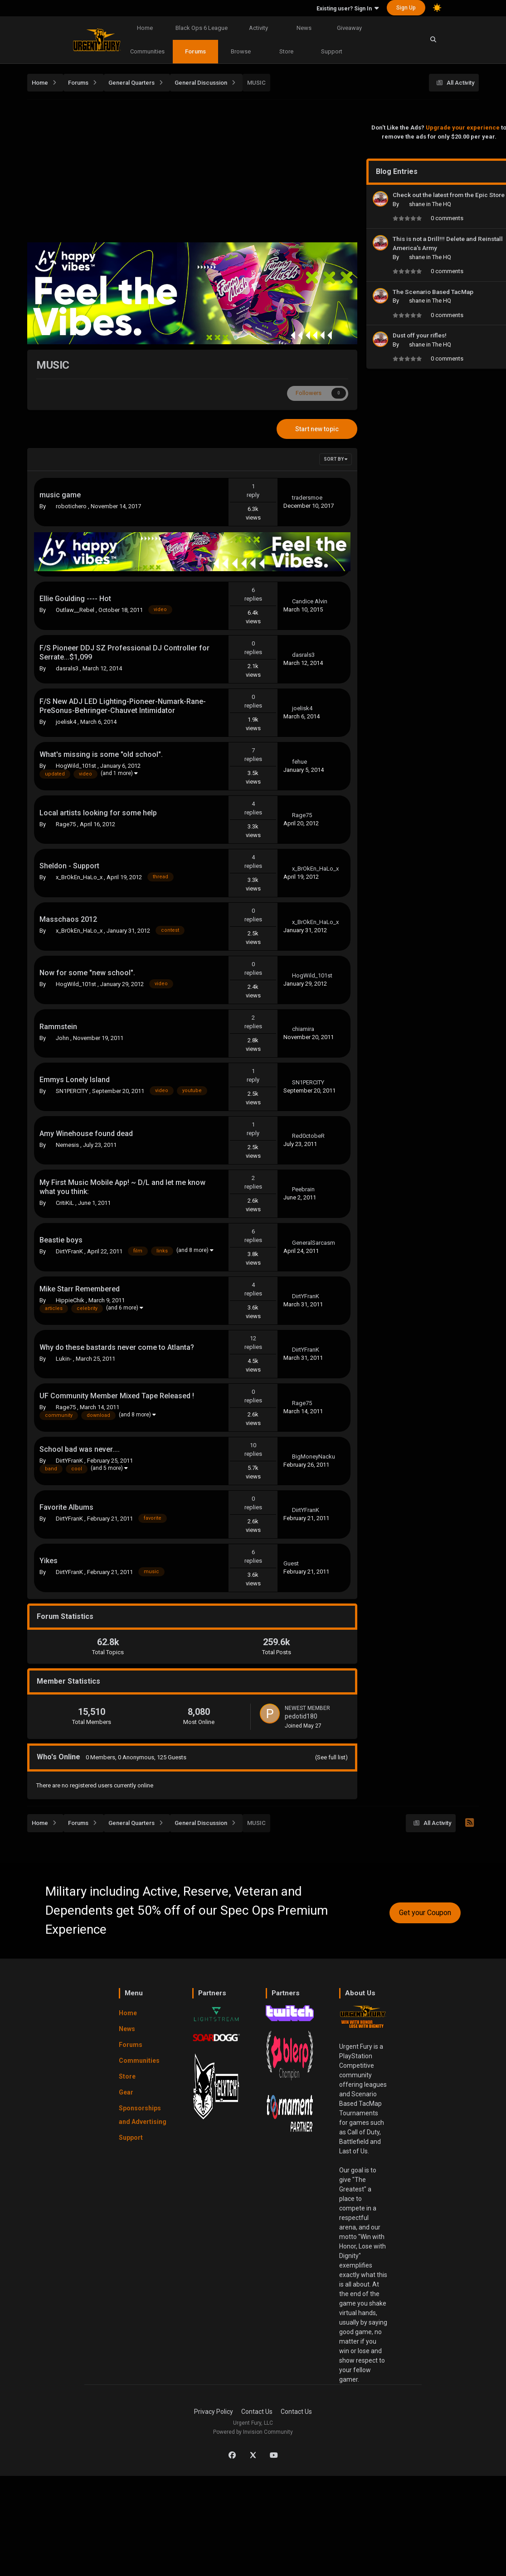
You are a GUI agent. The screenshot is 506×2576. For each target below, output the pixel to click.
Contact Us (256, 2411)
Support (331, 51)
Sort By (335, 459)
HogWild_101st (76, 765)
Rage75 (66, 824)
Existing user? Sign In (347, 8)
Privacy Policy (213, 2411)
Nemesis (68, 1144)
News (304, 27)
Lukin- (64, 1358)
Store (286, 51)
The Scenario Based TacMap (433, 291)
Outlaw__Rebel (76, 610)
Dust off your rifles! (420, 335)
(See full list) (331, 1757)
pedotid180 (301, 1716)
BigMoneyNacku (313, 1456)
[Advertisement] (255, 173)
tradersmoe (307, 497)
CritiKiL (65, 1202)
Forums (195, 51)
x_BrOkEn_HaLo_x (80, 877)
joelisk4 (67, 721)
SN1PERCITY (72, 1091)
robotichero (72, 506)
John (63, 1038)
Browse (241, 51)
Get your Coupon (425, 1912)
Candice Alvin (309, 601)
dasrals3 (68, 668)
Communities (147, 51)
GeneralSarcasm (313, 1242)
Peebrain (303, 1189)
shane (417, 204)
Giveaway (349, 27)
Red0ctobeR (308, 1135)
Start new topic (317, 429)
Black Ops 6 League (201, 27)
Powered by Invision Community (253, 2432)
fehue (299, 761)
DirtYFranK (70, 1251)
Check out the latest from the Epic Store (449, 194)
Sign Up (406, 8)
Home (145, 27)
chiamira (303, 1029)
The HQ (441, 204)
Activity (258, 27)
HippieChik (71, 1300)
